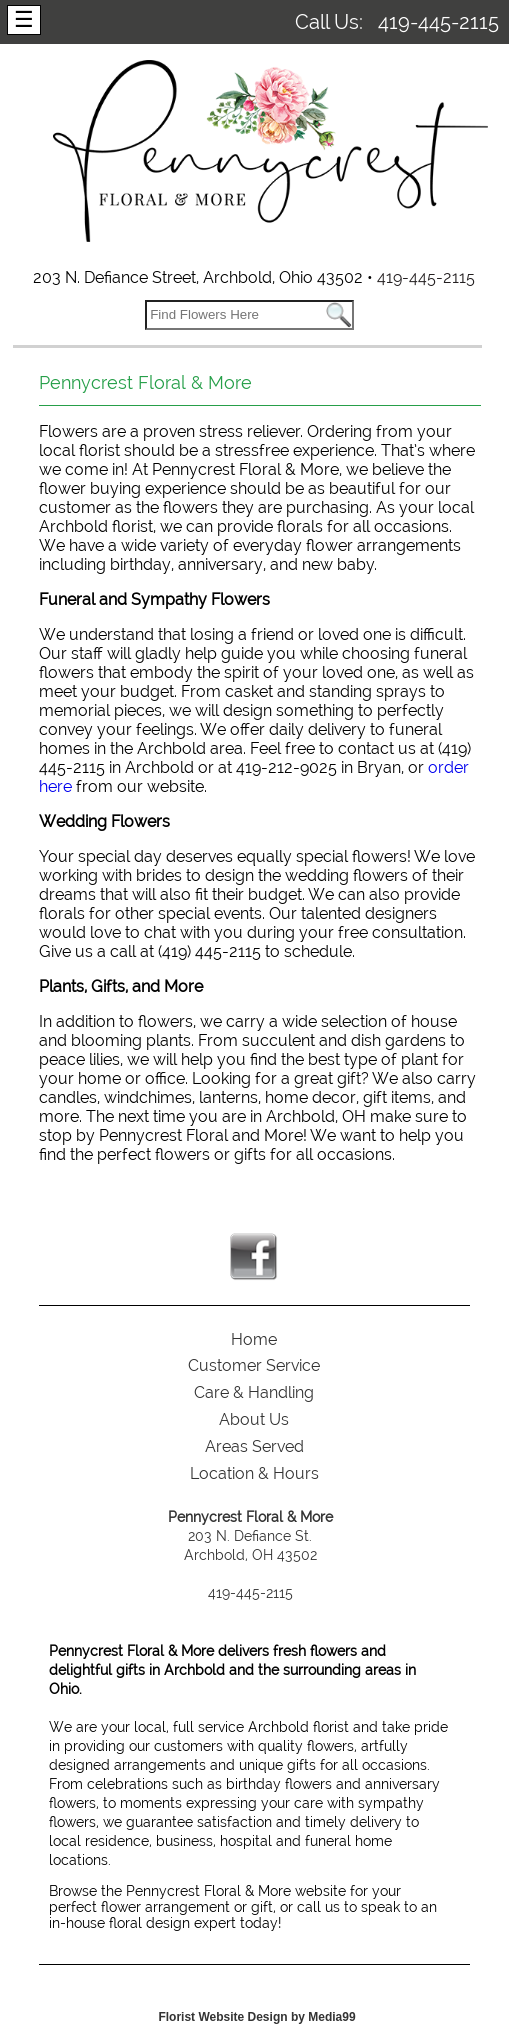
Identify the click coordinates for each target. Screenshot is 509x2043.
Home (254, 1339)
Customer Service (254, 1365)
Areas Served (254, 1446)
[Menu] (24, 20)
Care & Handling (254, 1392)
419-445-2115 (438, 22)
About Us (254, 1419)
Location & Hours (254, 1473)
